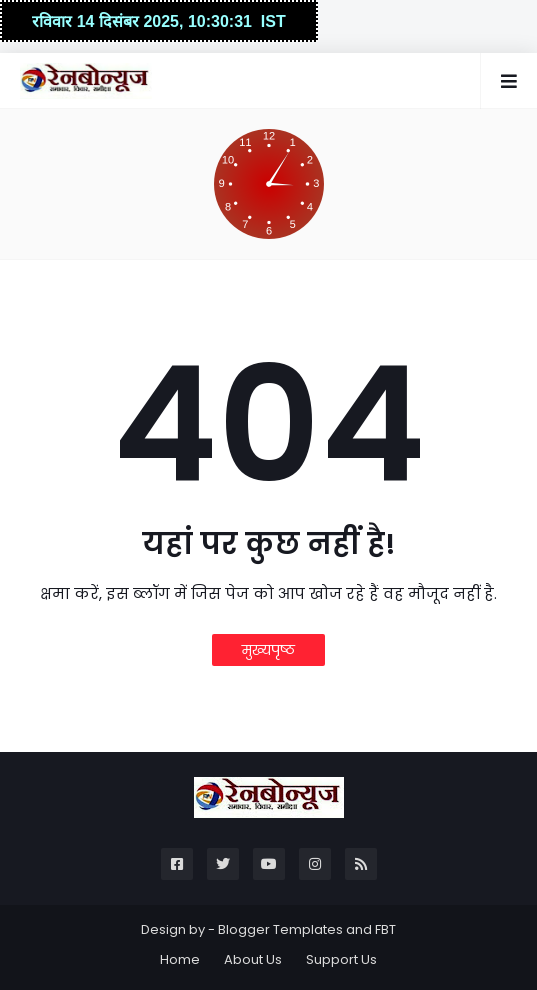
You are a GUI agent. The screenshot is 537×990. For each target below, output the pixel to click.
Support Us (341, 959)
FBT (385, 929)
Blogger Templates (280, 929)
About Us (253, 959)
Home (180, 959)
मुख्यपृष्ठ (268, 650)
